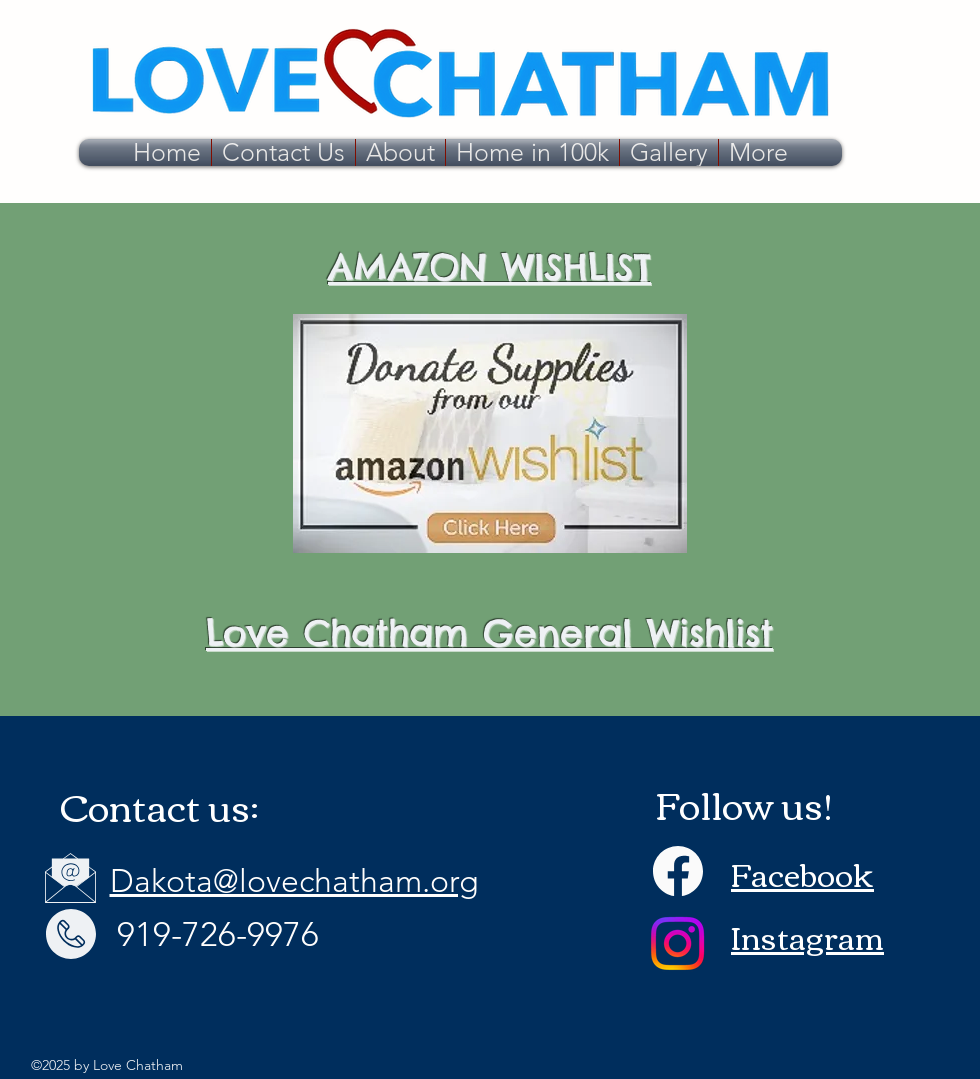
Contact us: (159, 805)
